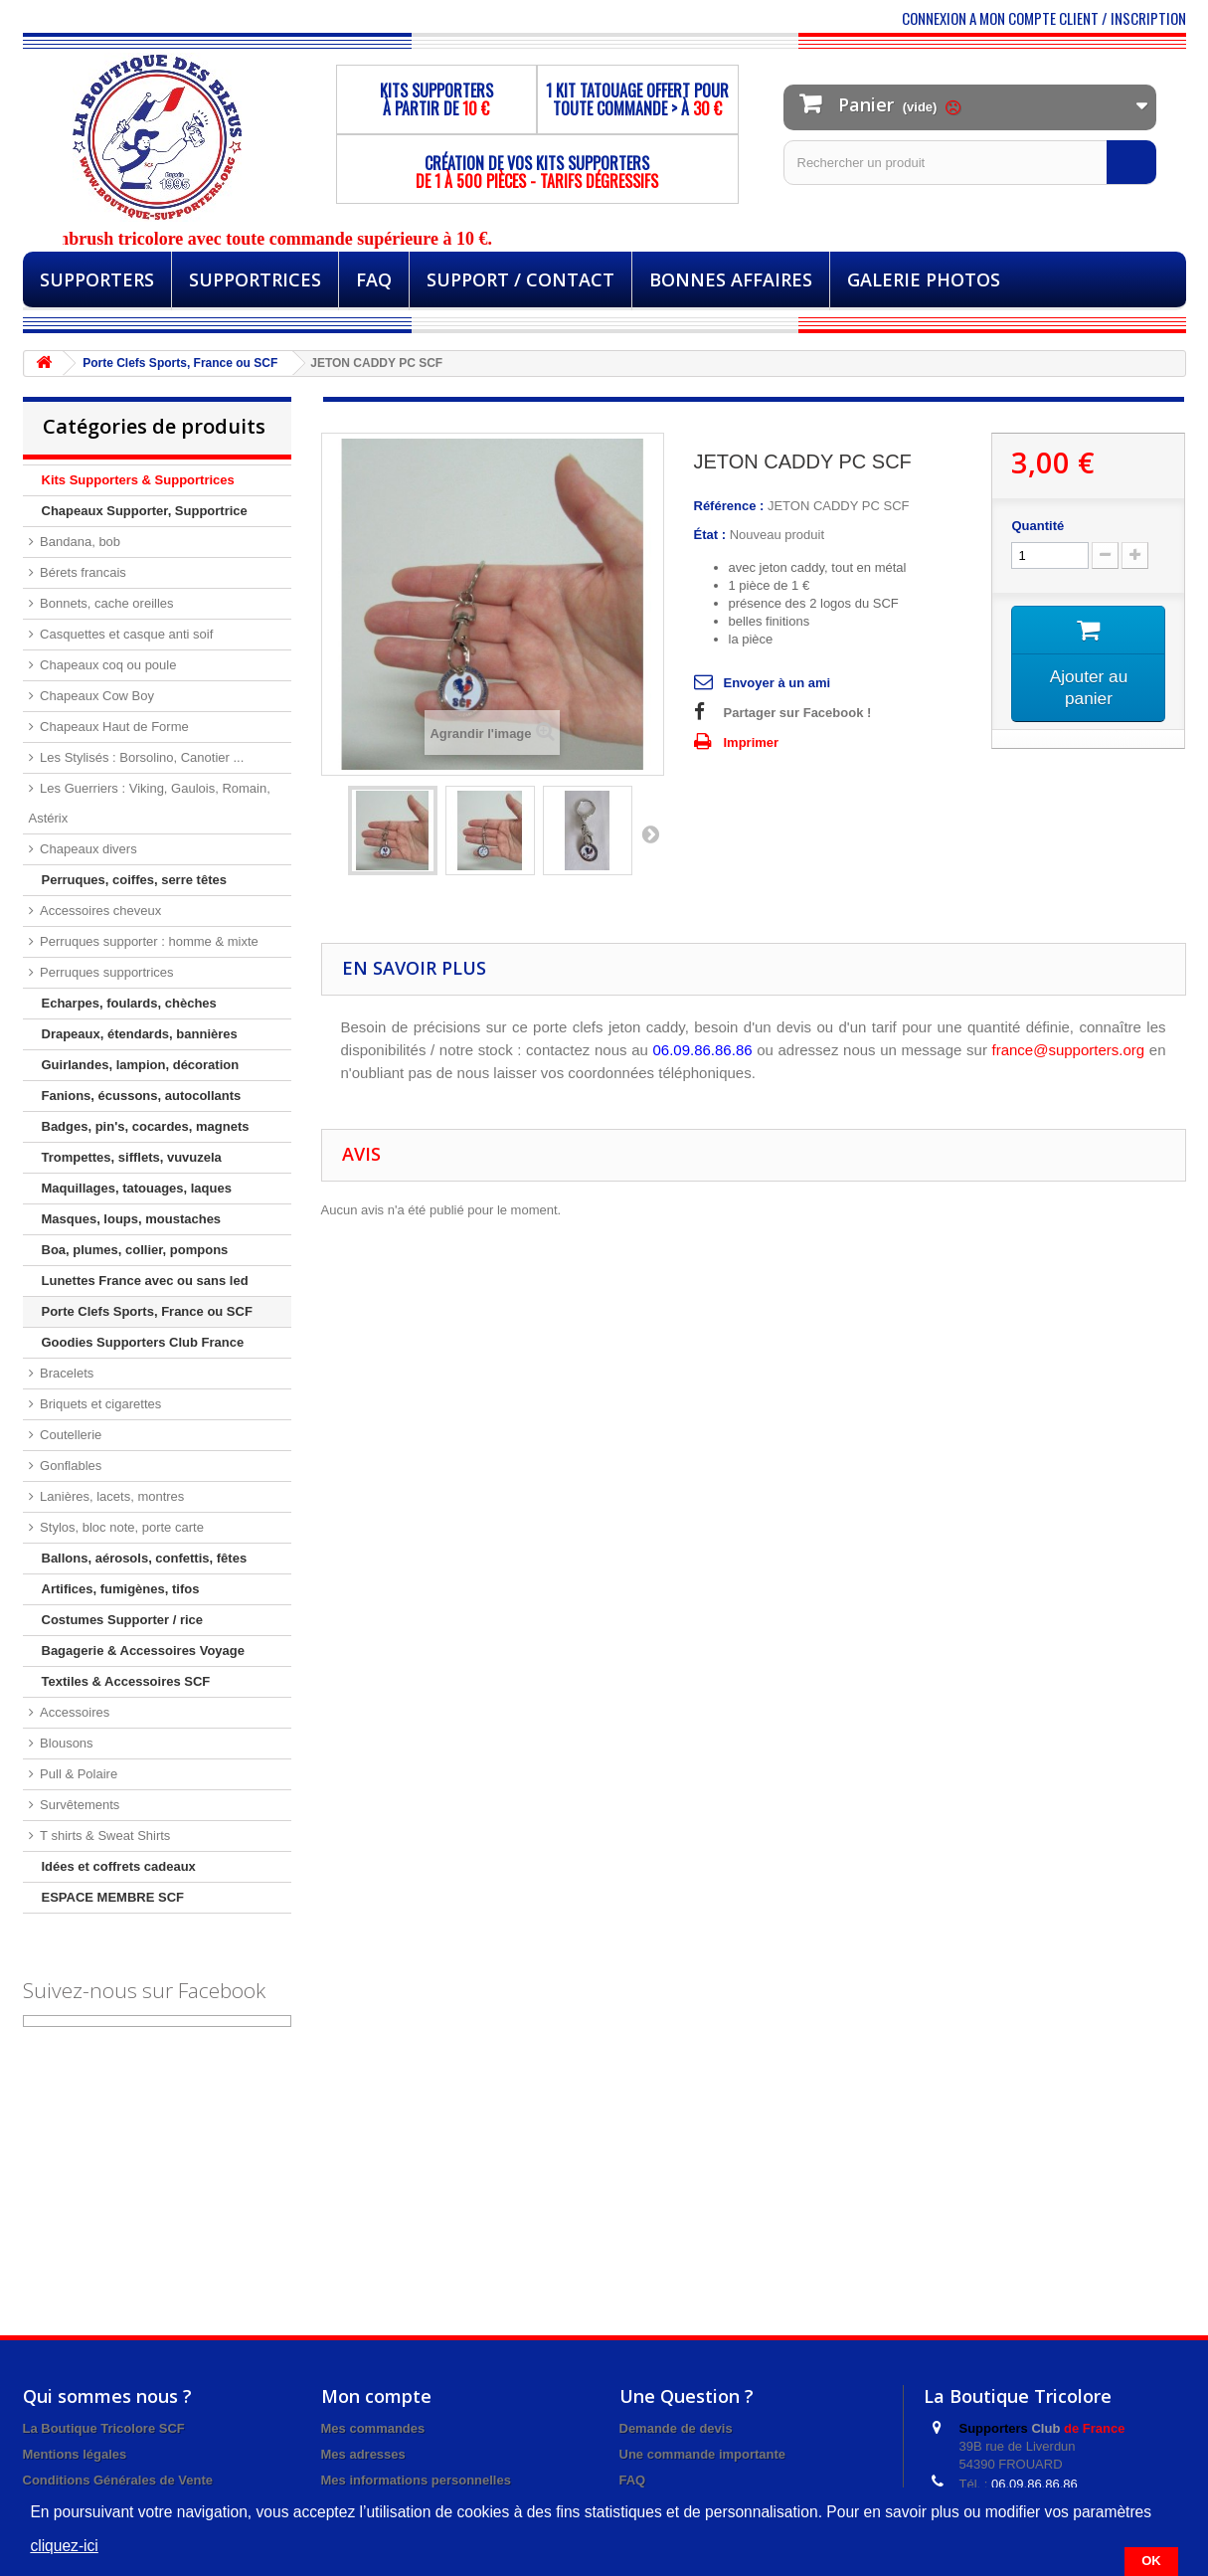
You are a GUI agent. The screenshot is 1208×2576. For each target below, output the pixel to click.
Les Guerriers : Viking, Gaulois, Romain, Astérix (149, 803)
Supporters (97, 279)
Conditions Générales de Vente (118, 2480)
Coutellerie (69, 1434)
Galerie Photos (923, 279)
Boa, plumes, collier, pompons (135, 1249)
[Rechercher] (1131, 162)
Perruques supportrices (105, 972)
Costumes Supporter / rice (123, 1619)
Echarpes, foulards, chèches (129, 1003)
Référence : (729, 505)
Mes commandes (373, 2428)
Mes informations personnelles (416, 2480)
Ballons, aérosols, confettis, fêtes (145, 1558)
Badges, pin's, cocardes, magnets (146, 1126)
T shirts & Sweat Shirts (104, 1835)
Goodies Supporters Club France (143, 1342)
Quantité (1037, 525)
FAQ (374, 279)
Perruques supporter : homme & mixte (148, 941)
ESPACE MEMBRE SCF (113, 1897)
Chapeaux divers (87, 848)
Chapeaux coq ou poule (107, 664)
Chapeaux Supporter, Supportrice (145, 510)
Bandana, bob (79, 541)
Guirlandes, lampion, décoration (141, 1064)
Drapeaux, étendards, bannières (140, 1033)
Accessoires (73, 1712)
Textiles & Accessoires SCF (126, 1681)
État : (710, 534)
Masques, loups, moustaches (132, 1218)
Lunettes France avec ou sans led (145, 1280)
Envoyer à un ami (777, 682)
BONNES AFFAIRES (730, 279)
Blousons (65, 1743)
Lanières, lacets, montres (111, 1496)
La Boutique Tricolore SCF (104, 2428)
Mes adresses (363, 2454)
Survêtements (78, 1804)
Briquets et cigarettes (99, 1403)
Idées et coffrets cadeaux (119, 1866)
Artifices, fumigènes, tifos (121, 1588)
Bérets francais (81, 572)
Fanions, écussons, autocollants (142, 1095)
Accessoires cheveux (99, 910)
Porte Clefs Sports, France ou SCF (147, 1311)
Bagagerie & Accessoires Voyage (144, 1650)
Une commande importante (702, 2454)
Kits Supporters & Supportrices (138, 479)
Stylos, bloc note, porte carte (120, 1527)
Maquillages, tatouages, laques (137, 1188)
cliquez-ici (63, 2545)
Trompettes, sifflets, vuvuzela (132, 1157)
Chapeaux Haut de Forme (113, 726)
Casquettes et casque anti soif (125, 634)
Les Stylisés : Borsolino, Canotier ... (141, 757)
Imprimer (751, 742)
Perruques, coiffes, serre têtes (134, 879)
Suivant (650, 833)
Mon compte (376, 2396)
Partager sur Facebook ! (798, 712)
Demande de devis (676, 2428)
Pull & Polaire (77, 1773)
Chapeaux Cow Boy (96, 695)
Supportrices (255, 279)
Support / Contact (520, 279)
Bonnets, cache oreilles (105, 603)
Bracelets (65, 1373)
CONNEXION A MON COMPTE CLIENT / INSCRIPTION (1044, 18)
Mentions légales (75, 2454)
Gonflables (69, 1465)
